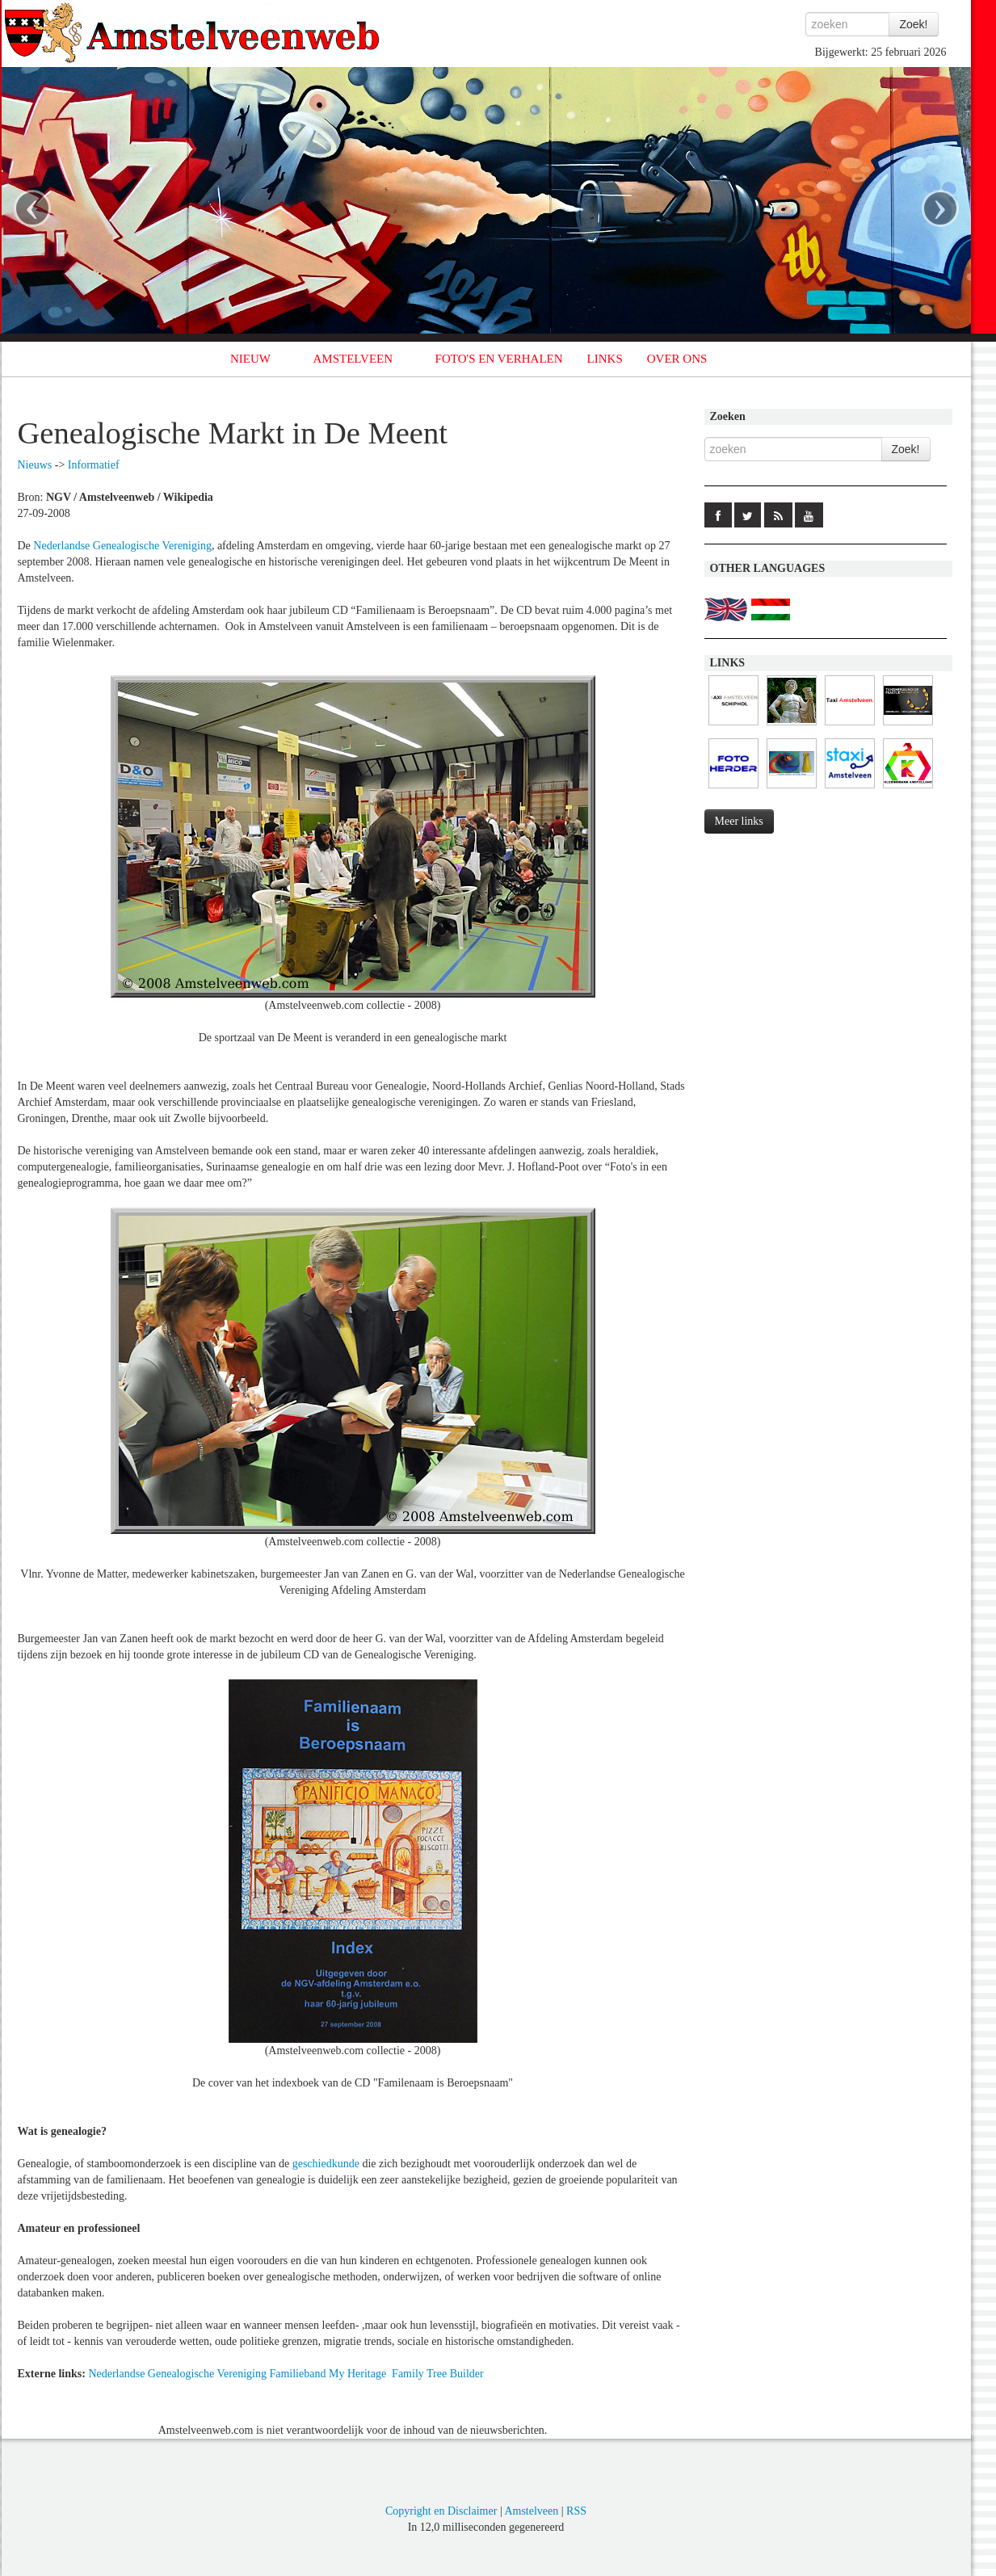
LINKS (605, 358)
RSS (576, 2511)
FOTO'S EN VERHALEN (499, 358)
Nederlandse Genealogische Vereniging (122, 546)
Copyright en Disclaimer (441, 2511)
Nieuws (35, 465)
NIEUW (250, 358)
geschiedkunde (325, 2164)
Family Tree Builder (438, 2374)
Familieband (297, 2374)
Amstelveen (531, 2511)
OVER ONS (677, 358)
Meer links (739, 821)
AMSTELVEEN (353, 358)
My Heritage (357, 2374)
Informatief (94, 465)
